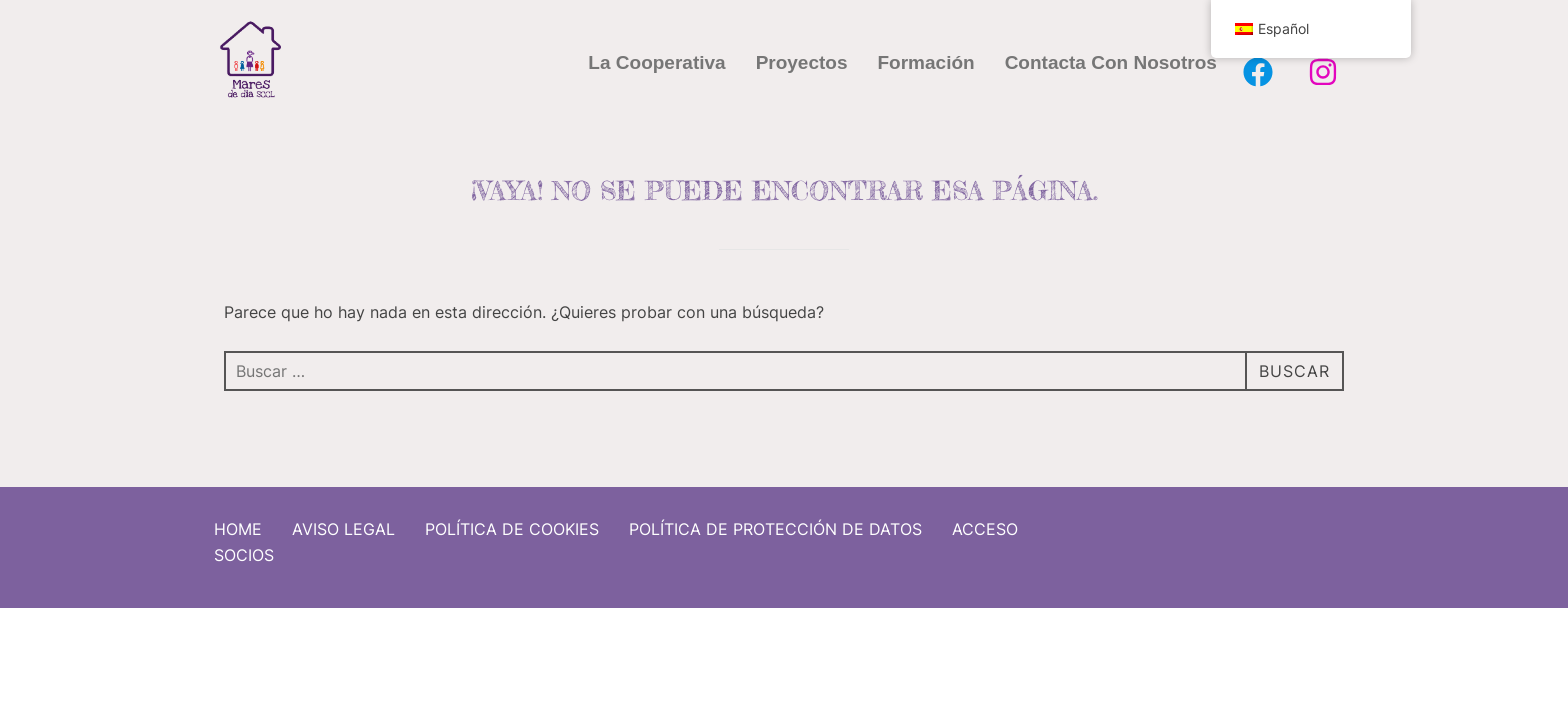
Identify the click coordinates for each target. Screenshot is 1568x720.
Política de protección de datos (775, 522)
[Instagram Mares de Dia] (1323, 72)
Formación (926, 62)
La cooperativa (656, 62)
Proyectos (802, 62)
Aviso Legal (343, 522)
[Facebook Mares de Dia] (1258, 72)
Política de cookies (512, 522)
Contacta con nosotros (1111, 62)
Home (238, 522)
